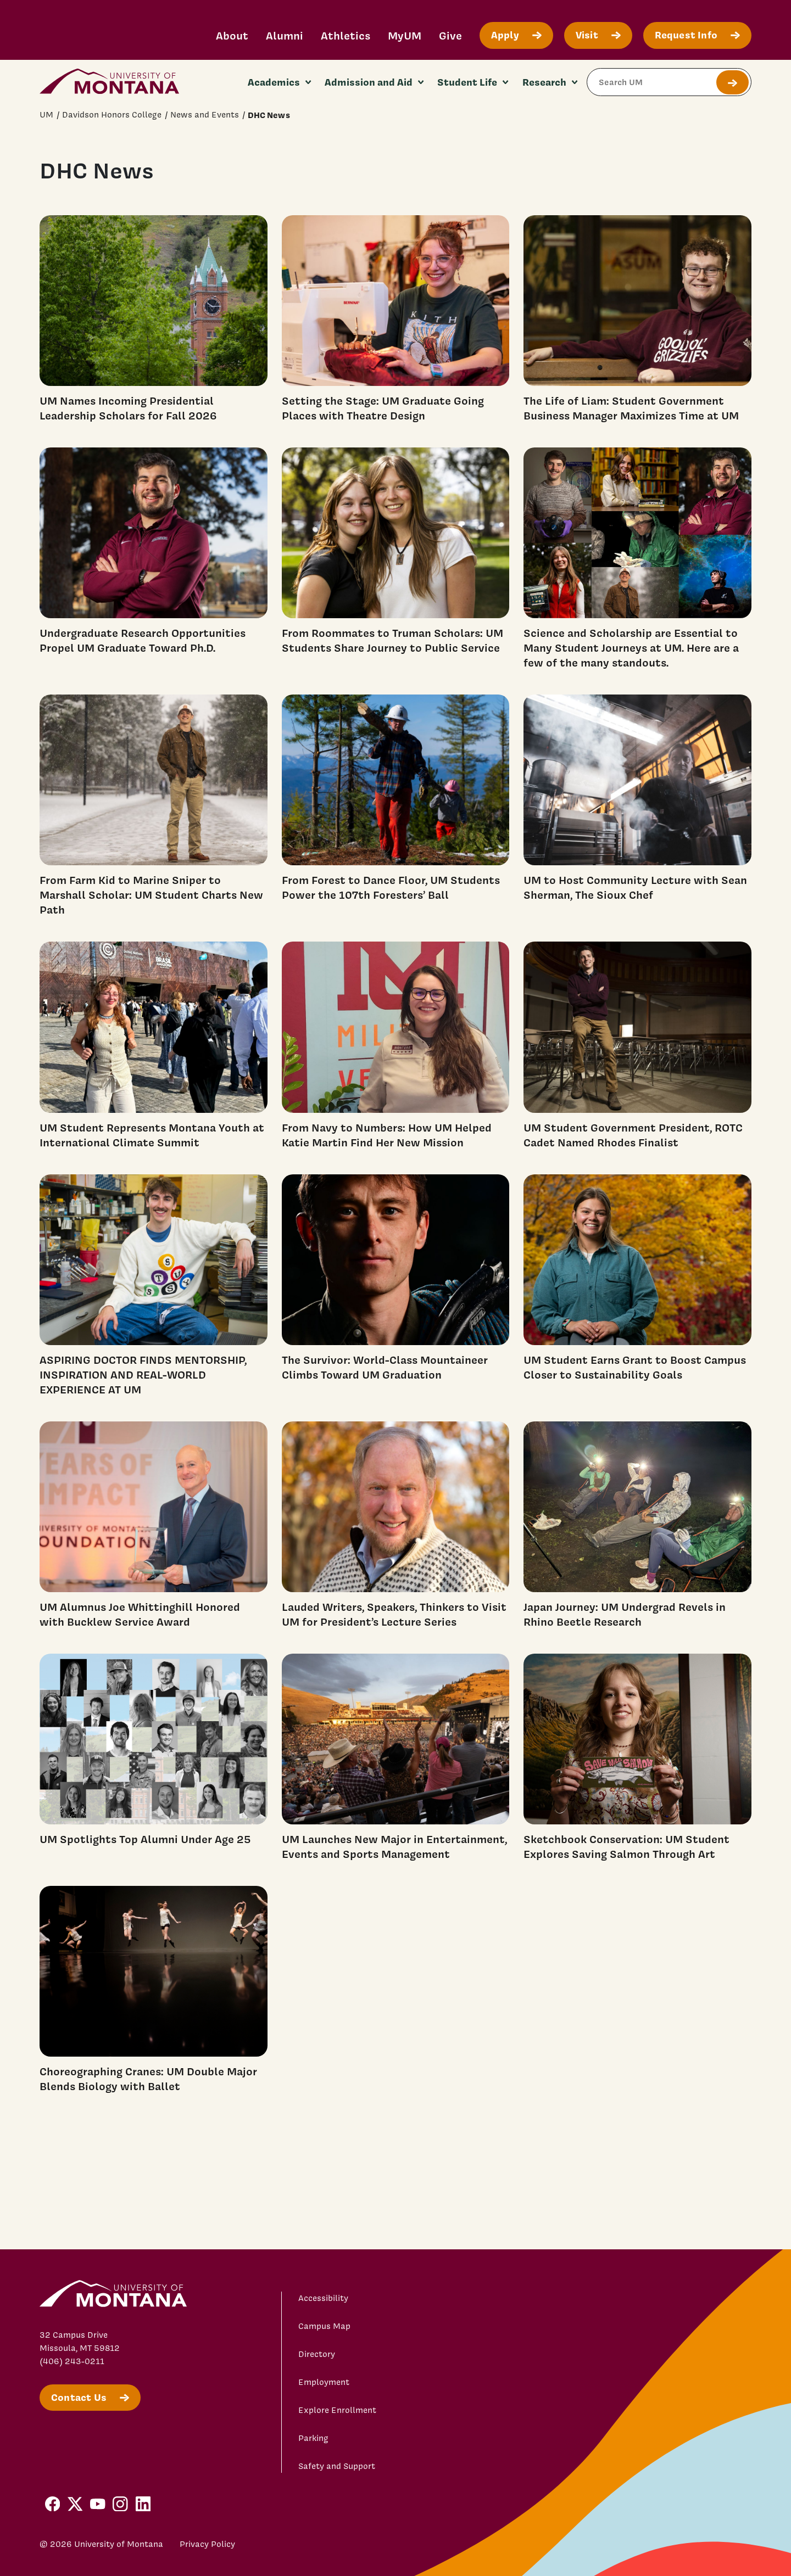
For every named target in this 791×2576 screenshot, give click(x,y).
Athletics (345, 35)
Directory (316, 2354)
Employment (323, 2382)
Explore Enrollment (337, 2410)
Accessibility (323, 2298)
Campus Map (324, 2326)
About (232, 35)
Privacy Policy (207, 2544)
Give (450, 35)
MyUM (404, 35)
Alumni (284, 35)
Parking (313, 2438)
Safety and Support (336, 2466)
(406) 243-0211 (72, 2361)
